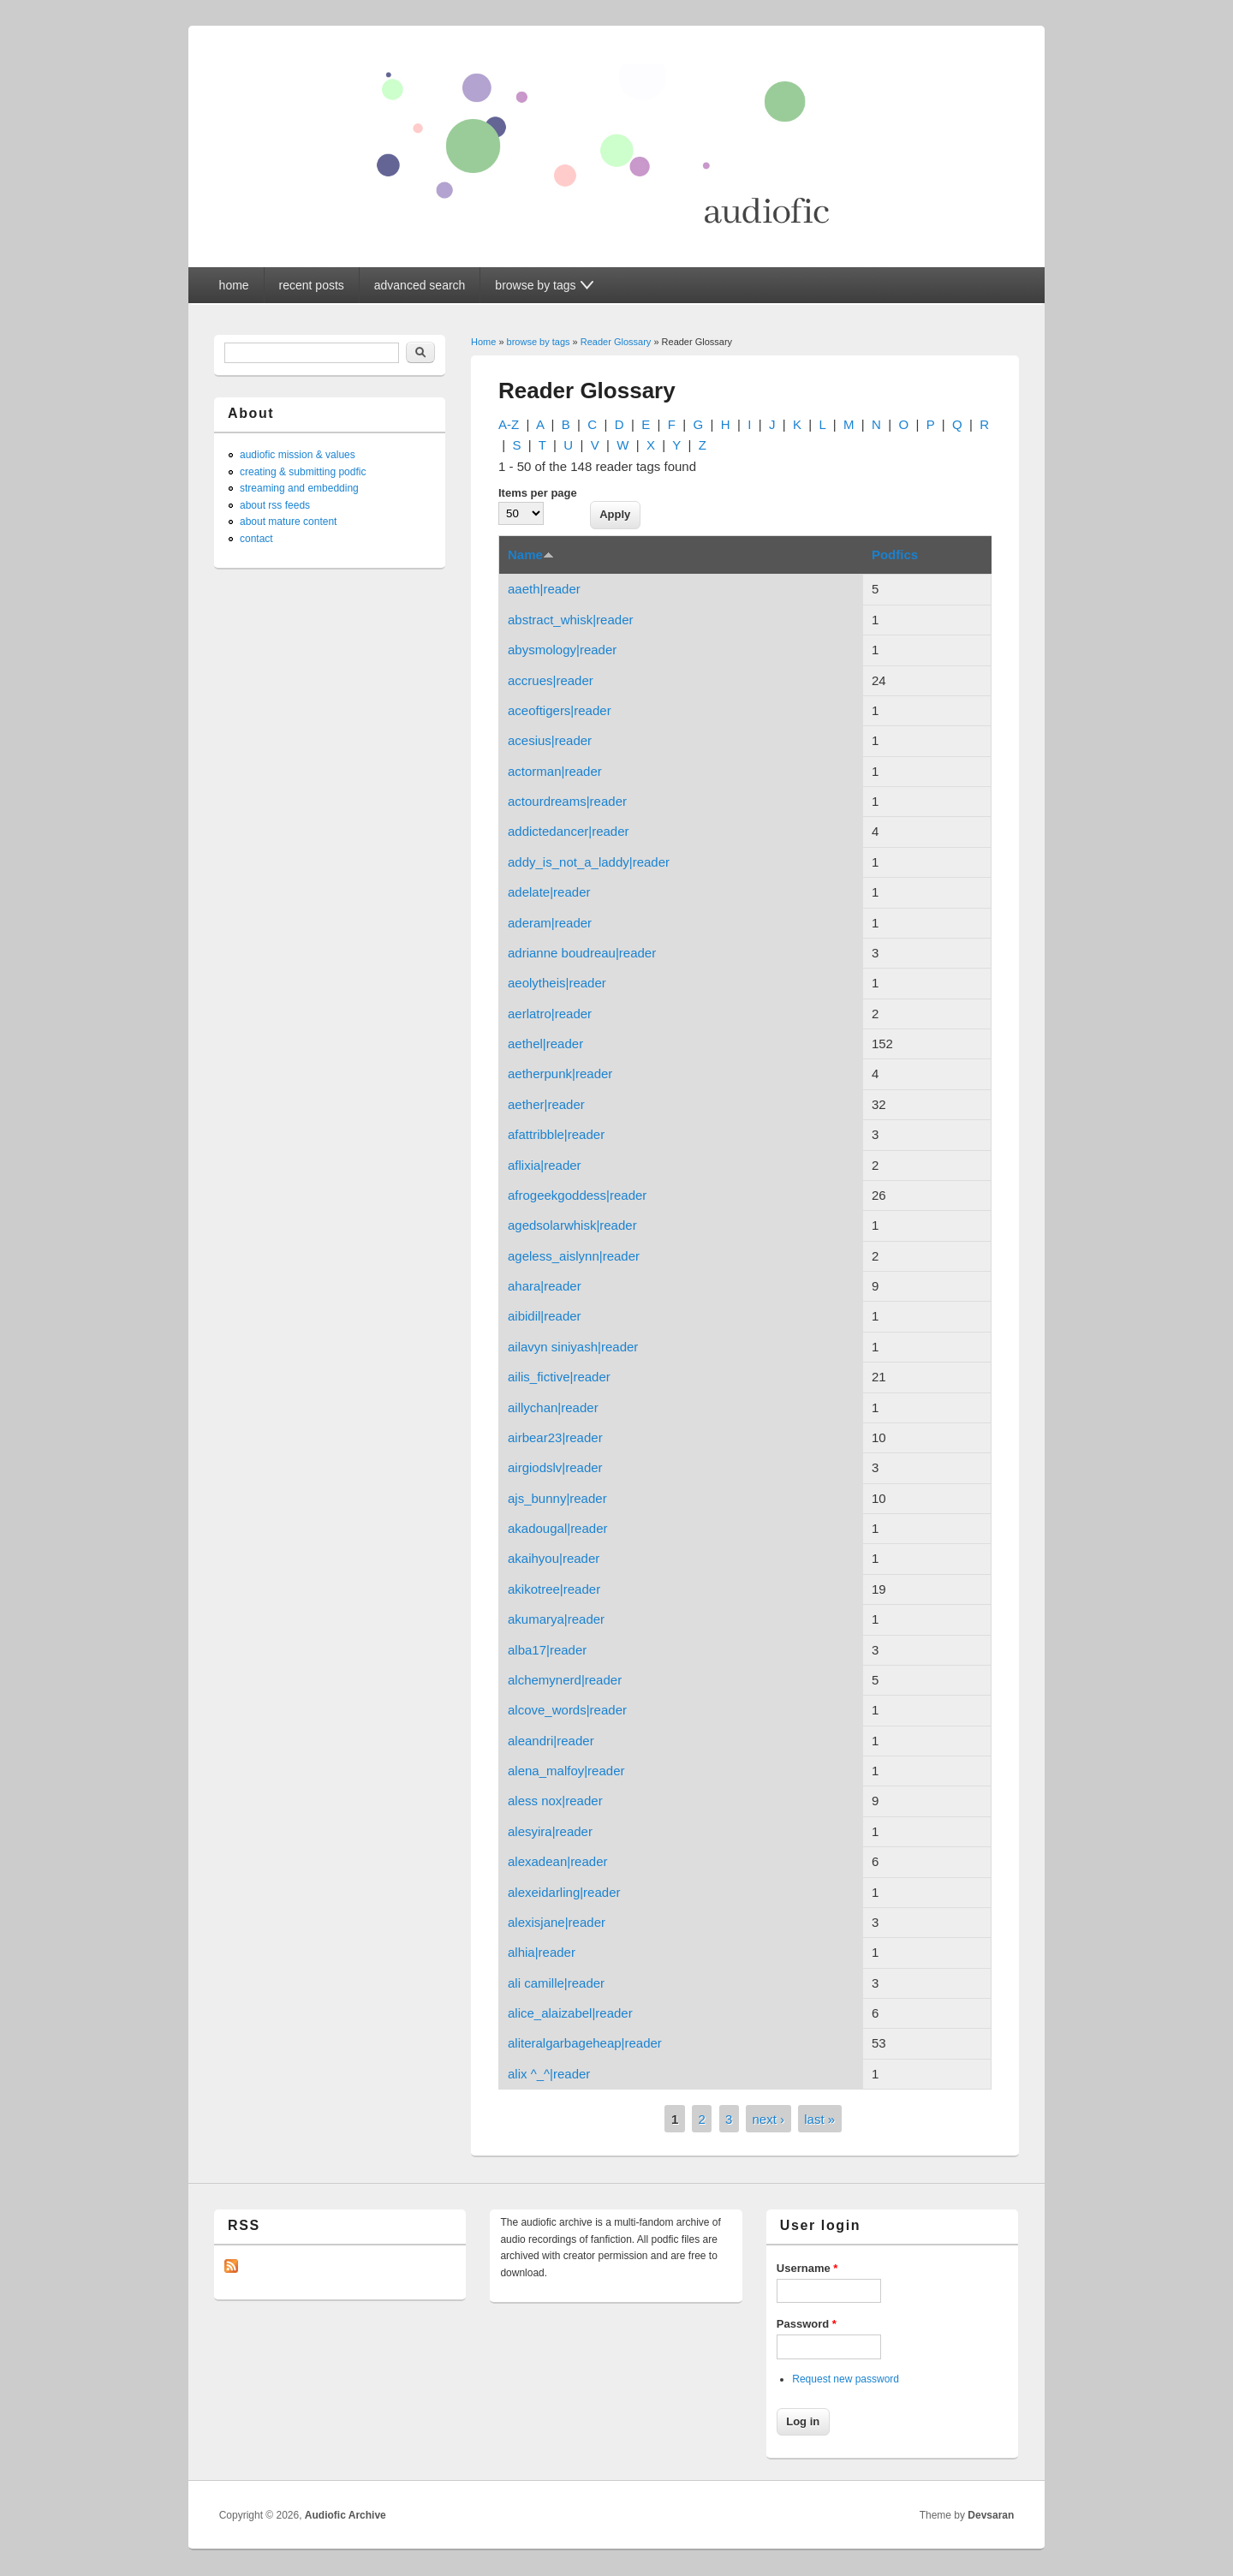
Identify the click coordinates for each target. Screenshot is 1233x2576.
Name (531, 554)
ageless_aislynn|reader (574, 1256)
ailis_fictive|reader (559, 1376)
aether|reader (546, 1104)
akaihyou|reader (553, 1558)
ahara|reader (544, 1286)
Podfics (895, 554)
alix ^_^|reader (549, 2073)
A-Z (508, 424)
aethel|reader (545, 1043)
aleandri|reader (551, 1740)
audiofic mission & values (297, 455)
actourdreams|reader (567, 801)
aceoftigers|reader (559, 710)
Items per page (537, 492)
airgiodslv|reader (555, 1467)
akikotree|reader (554, 1589)
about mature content (288, 522)
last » (819, 2119)
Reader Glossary (616, 342)
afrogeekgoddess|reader (577, 1195)
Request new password (845, 2379)
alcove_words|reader (567, 1709)
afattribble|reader (556, 1134)
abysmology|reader (562, 649)
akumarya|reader (556, 1619)
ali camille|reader (556, 1983)
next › (769, 2119)
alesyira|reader (550, 1831)
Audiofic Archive (345, 2515)
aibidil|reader (544, 1316)
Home (483, 342)
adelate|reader (549, 892)
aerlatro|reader (550, 1013)
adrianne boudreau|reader (582, 952)
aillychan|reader (553, 1407)
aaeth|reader (544, 588)
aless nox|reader (555, 1800)
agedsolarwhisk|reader (572, 1225)
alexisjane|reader (556, 1922)
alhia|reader (541, 1952)
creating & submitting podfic (303, 472)
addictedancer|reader (568, 831)
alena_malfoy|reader (566, 1770)
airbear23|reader (555, 1437)
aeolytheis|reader (557, 982)
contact (256, 539)
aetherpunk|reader (560, 1073)
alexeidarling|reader (564, 1892)
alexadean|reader (557, 1861)
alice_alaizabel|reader (570, 2013)
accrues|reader (550, 680)
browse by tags (538, 342)
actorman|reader (555, 771)
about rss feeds (275, 505)
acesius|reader (550, 740)
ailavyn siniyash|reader (573, 1346)
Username (807, 2268)
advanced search (420, 285)
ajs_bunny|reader (557, 1498)
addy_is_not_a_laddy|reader (589, 862)
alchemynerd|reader (565, 1680)
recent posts (311, 285)
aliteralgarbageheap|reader (585, 2043)
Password (807, 2323)
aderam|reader (550, 922)
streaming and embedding (299, 488)
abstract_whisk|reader (570, 619)
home (234, 285)
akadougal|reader (557, 1528)
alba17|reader (547, 1650)
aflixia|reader (544, 1165)
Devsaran (991, 2515)
